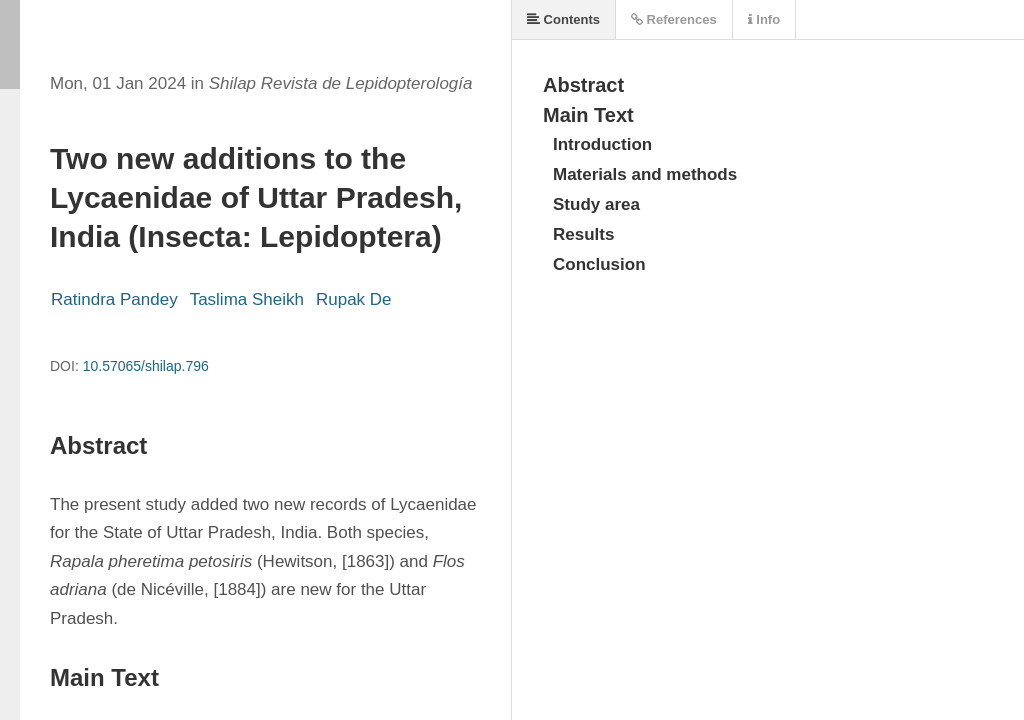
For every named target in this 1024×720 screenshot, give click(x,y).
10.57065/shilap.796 (146, 366)
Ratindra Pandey (114, 299)
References (674, 19)
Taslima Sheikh (247, 299)
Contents (563, 19)
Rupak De (354, 299)
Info (764, 19)
